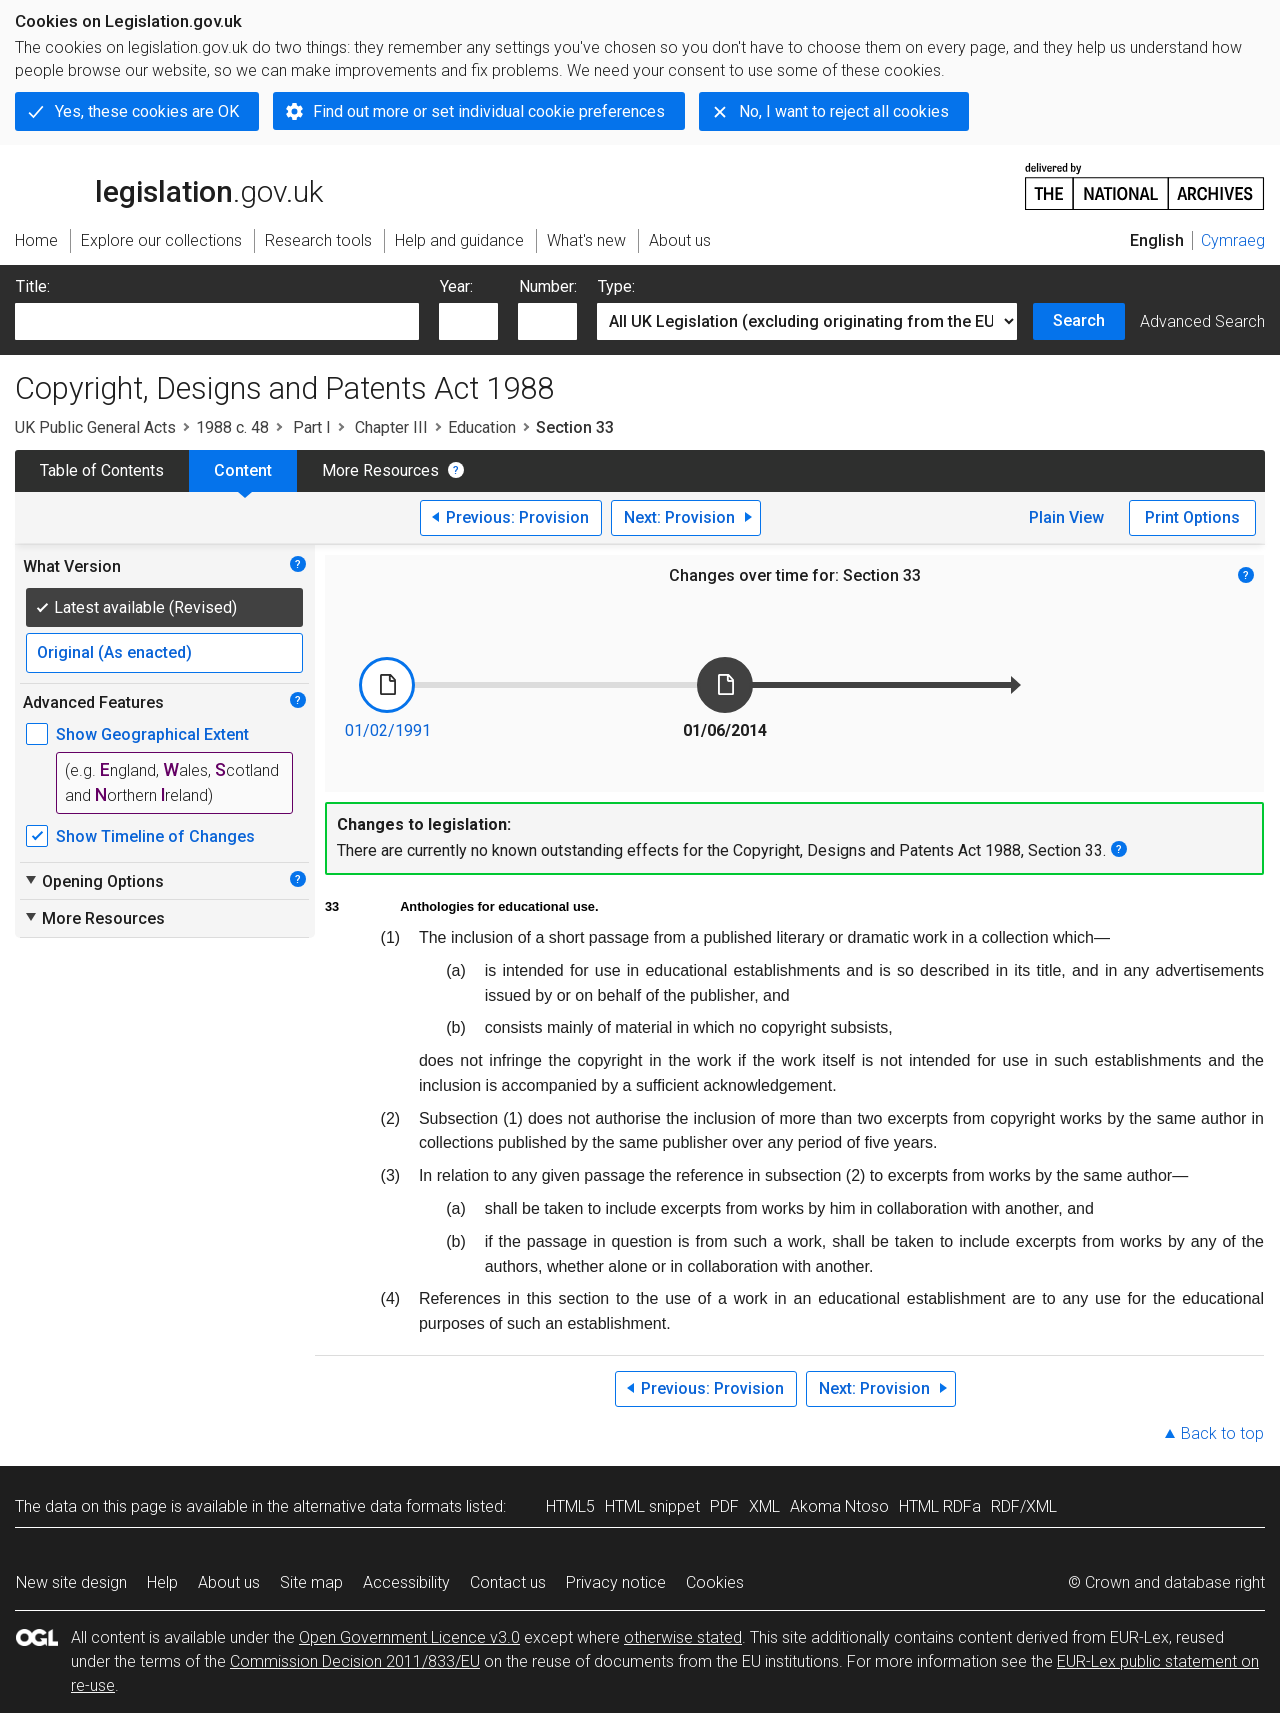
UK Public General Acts (95, 427)
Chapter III (389, 427)
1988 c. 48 (232, 427)
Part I (310, 427)
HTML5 (570, 1506)
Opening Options (93, 881)
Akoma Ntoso (839, 1506)
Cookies (715, 1582)
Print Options (1192, 517)
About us (229, 1582)
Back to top (1222, 1433)
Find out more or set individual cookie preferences (489, 111)
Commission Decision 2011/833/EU (355, 1661)
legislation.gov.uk (169, 185)
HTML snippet (652, 1506)
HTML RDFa (940, 1506)
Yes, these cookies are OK (147, 111)
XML (764, 1506)
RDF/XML (1024, 1506)
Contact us (508, 1582)
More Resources (380, 470)
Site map (311, 1582)
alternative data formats (377, 1506)
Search (1079, 320)
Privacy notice (616, 1582)
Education (482, 427)
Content (243, 470)
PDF (724, 1506)
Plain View (1066, 517)
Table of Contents (102, 470)
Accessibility (406, 1582)
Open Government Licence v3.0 (409, 1637)
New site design (71, 1582)
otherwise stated (683, 1637)
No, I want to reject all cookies (844, 111)
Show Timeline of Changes (155, 836)
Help (162, 1582)
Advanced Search (1202, 321)
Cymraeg (1233, 240)
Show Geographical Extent (152, 734)
